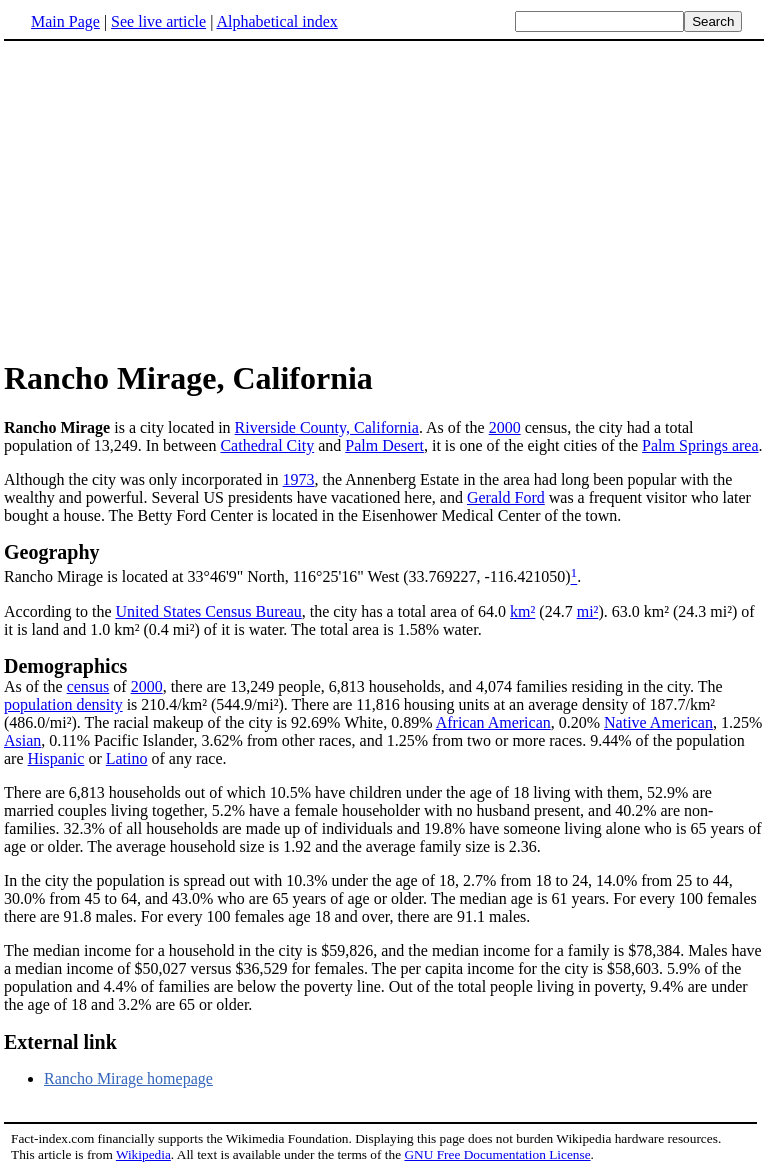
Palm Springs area (700, 445)
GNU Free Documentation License (497, 1154)
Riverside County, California (327, 427)
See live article (158, 21)
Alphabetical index (276, 21)
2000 (505, 427)
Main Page (65, 21)
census (88, 686)
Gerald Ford (506, 497)
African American (493, 722)
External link (60, 1042)
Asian (22, 740)
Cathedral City (267, 445)
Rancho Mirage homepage (128, 1078)
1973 (299, 479)
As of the (35, 686)
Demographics (65, 666)
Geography (52, 552)
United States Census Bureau (209, 611)
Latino (127, 758)
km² (522, 611)
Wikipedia (143, 1154)
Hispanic (56, 758)
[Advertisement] (384, 199)
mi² (588, 611)
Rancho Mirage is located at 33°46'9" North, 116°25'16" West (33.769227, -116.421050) (287, 577)
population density (63, 704)
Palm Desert (384, 445)
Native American (658, 722)
